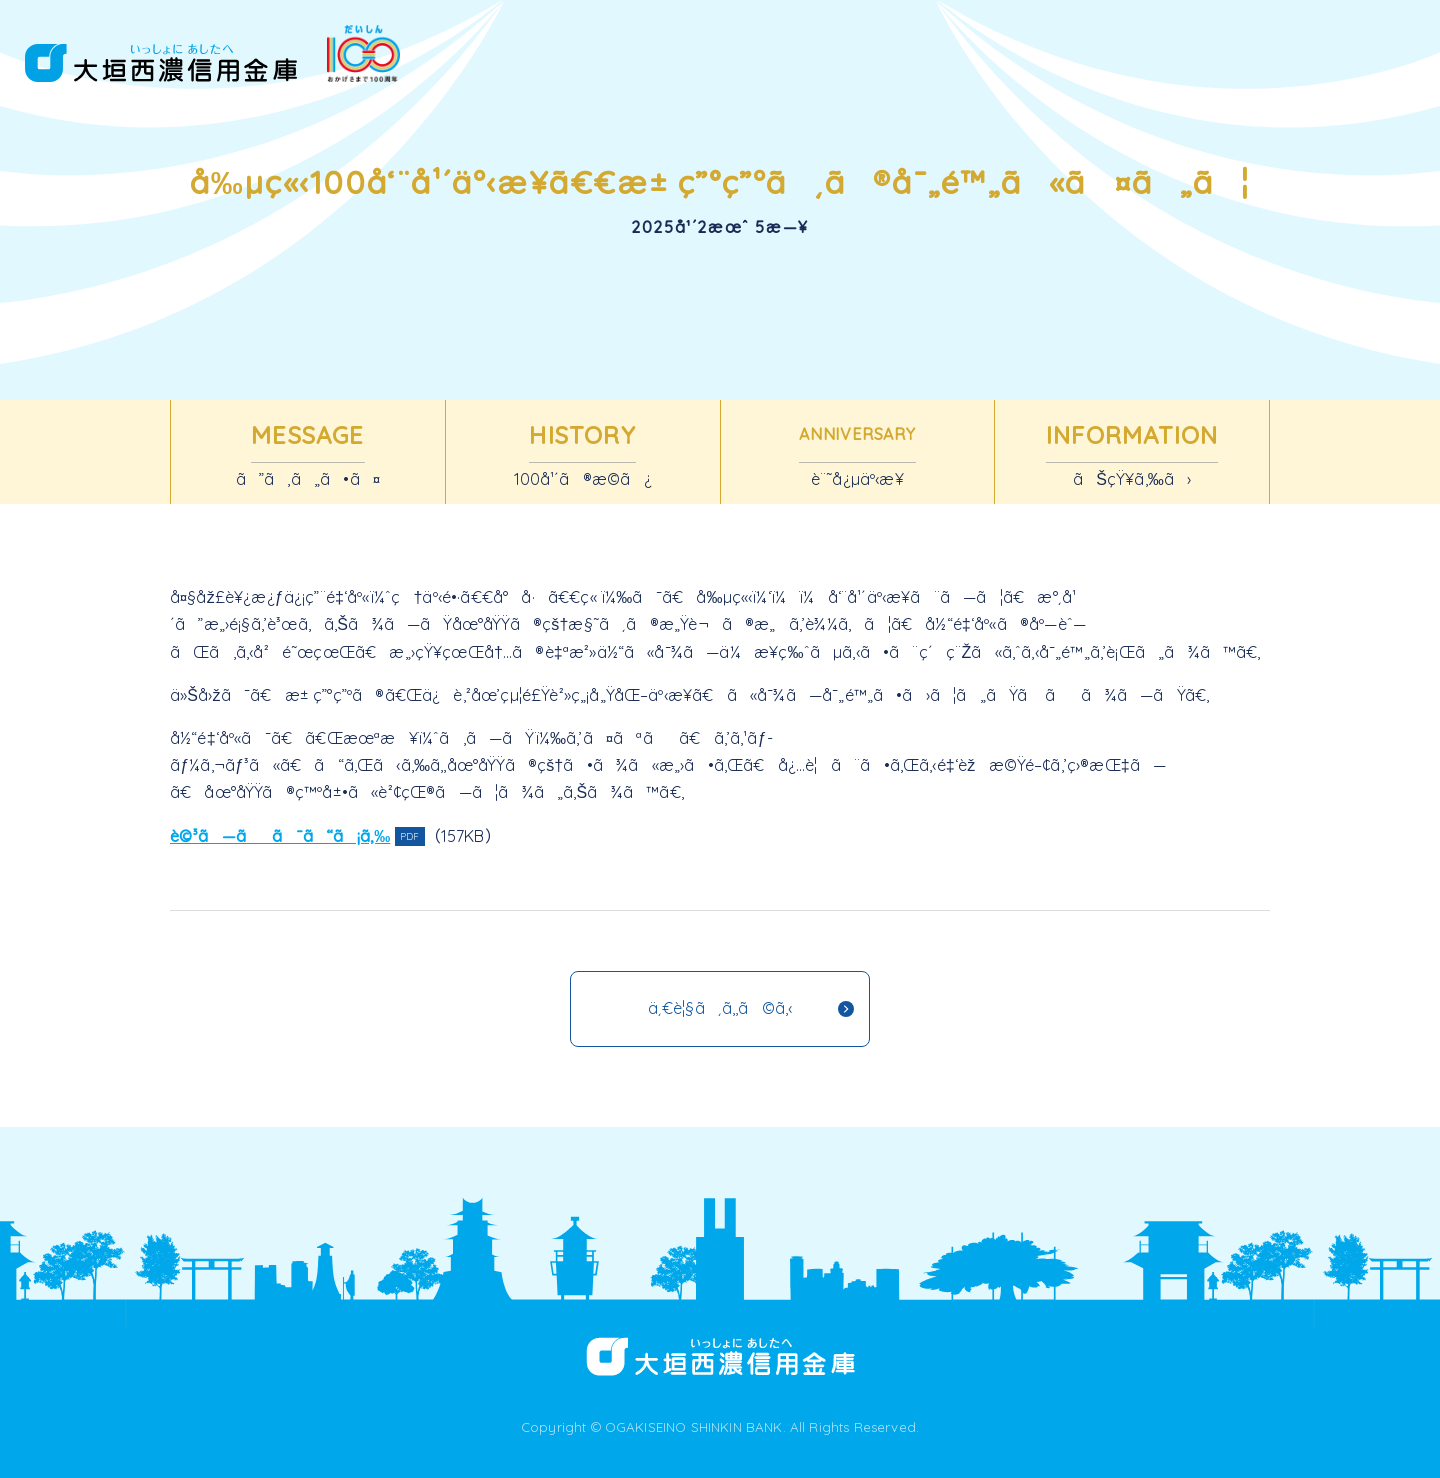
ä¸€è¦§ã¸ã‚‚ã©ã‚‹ (720, 1008)
